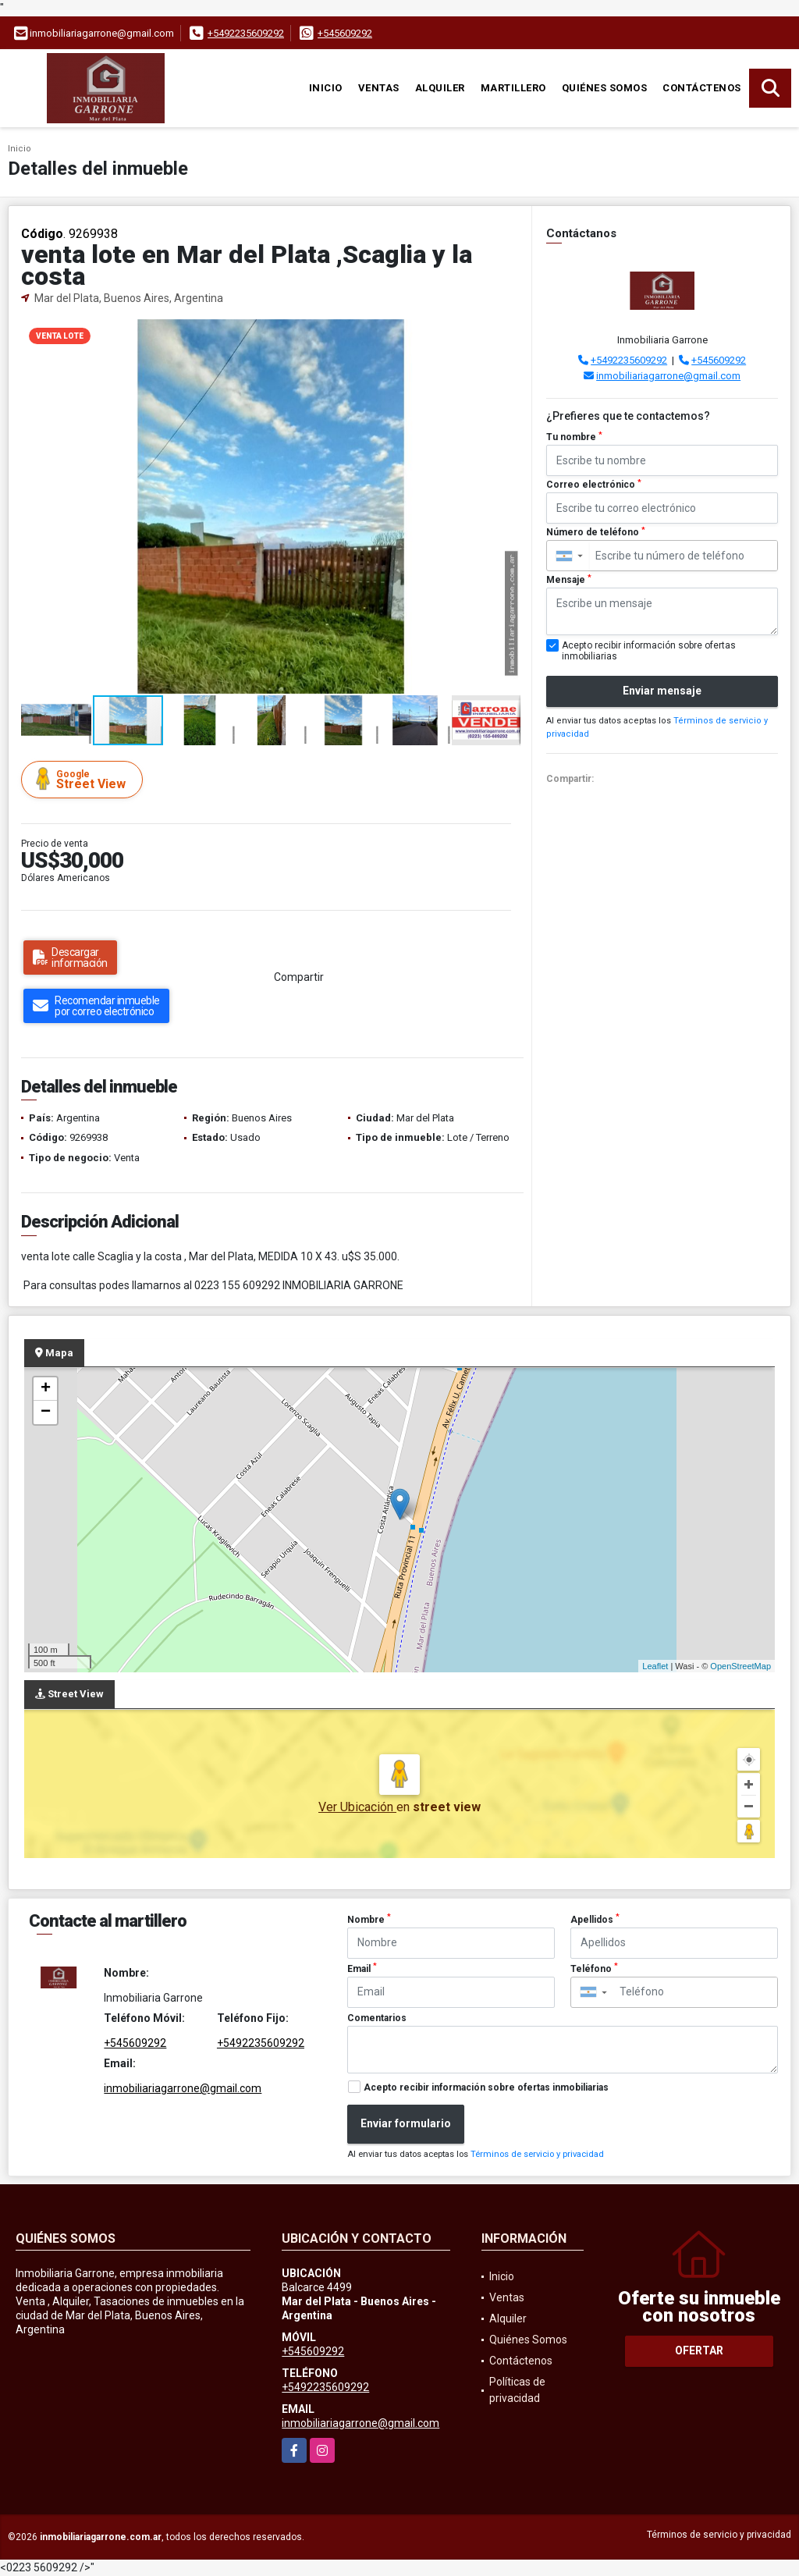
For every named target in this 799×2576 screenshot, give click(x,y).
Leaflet (655, 1666)
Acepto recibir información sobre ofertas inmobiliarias (486, 2087)
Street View (84, 779)
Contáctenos (701, 88)
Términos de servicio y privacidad (537, 2154)
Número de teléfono (595, 532)
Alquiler (440, 88)
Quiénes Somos (605, 88)
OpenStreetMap (740, 1666)
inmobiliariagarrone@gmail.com (668, 376)
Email (362, 1968)
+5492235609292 (246, 33)
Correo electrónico (593, 484)
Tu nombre (574, 437)
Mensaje (568, 580)
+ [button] (46, 1389)
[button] (506, 333)
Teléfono (594, 1968)
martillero (513, 88)
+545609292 (345, 33)
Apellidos (595, 1919)
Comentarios (377, 2018)
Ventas (379, 88)
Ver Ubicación (357, 1807)
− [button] (46, 1412)
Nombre (369, 1919)
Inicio (326, 88)
